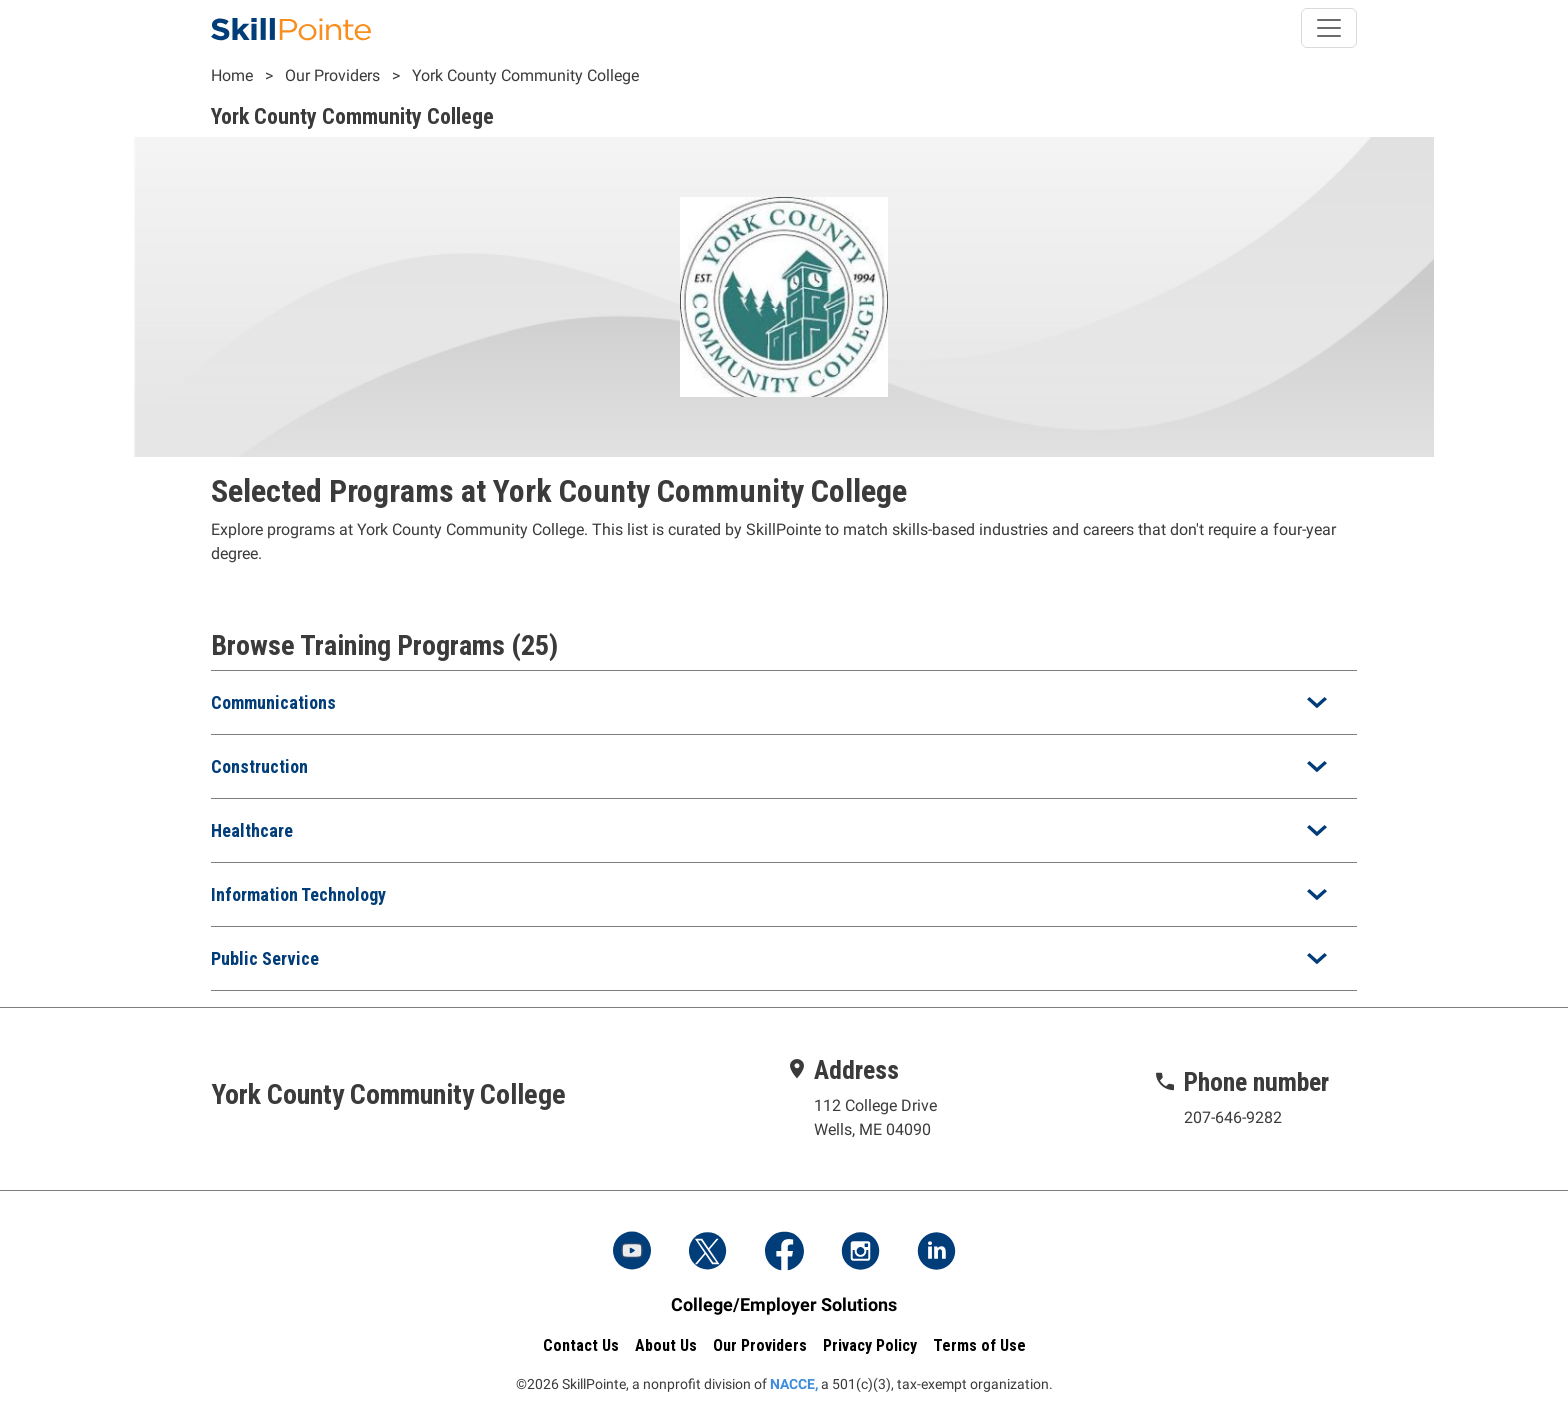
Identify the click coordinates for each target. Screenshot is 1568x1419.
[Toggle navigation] (1329, 28)
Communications (273, 702)
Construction (259, 766)
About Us (666, 1345)
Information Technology (298, 894)
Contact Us (581, 1345)
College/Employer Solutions (784, 1304)
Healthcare (252, 830)
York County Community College (525, 75)
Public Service (265, 958)
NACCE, (794, 1384)
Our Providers (332, 75)
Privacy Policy (870, 1345)
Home (232, 75)
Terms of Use (979, 1345)
